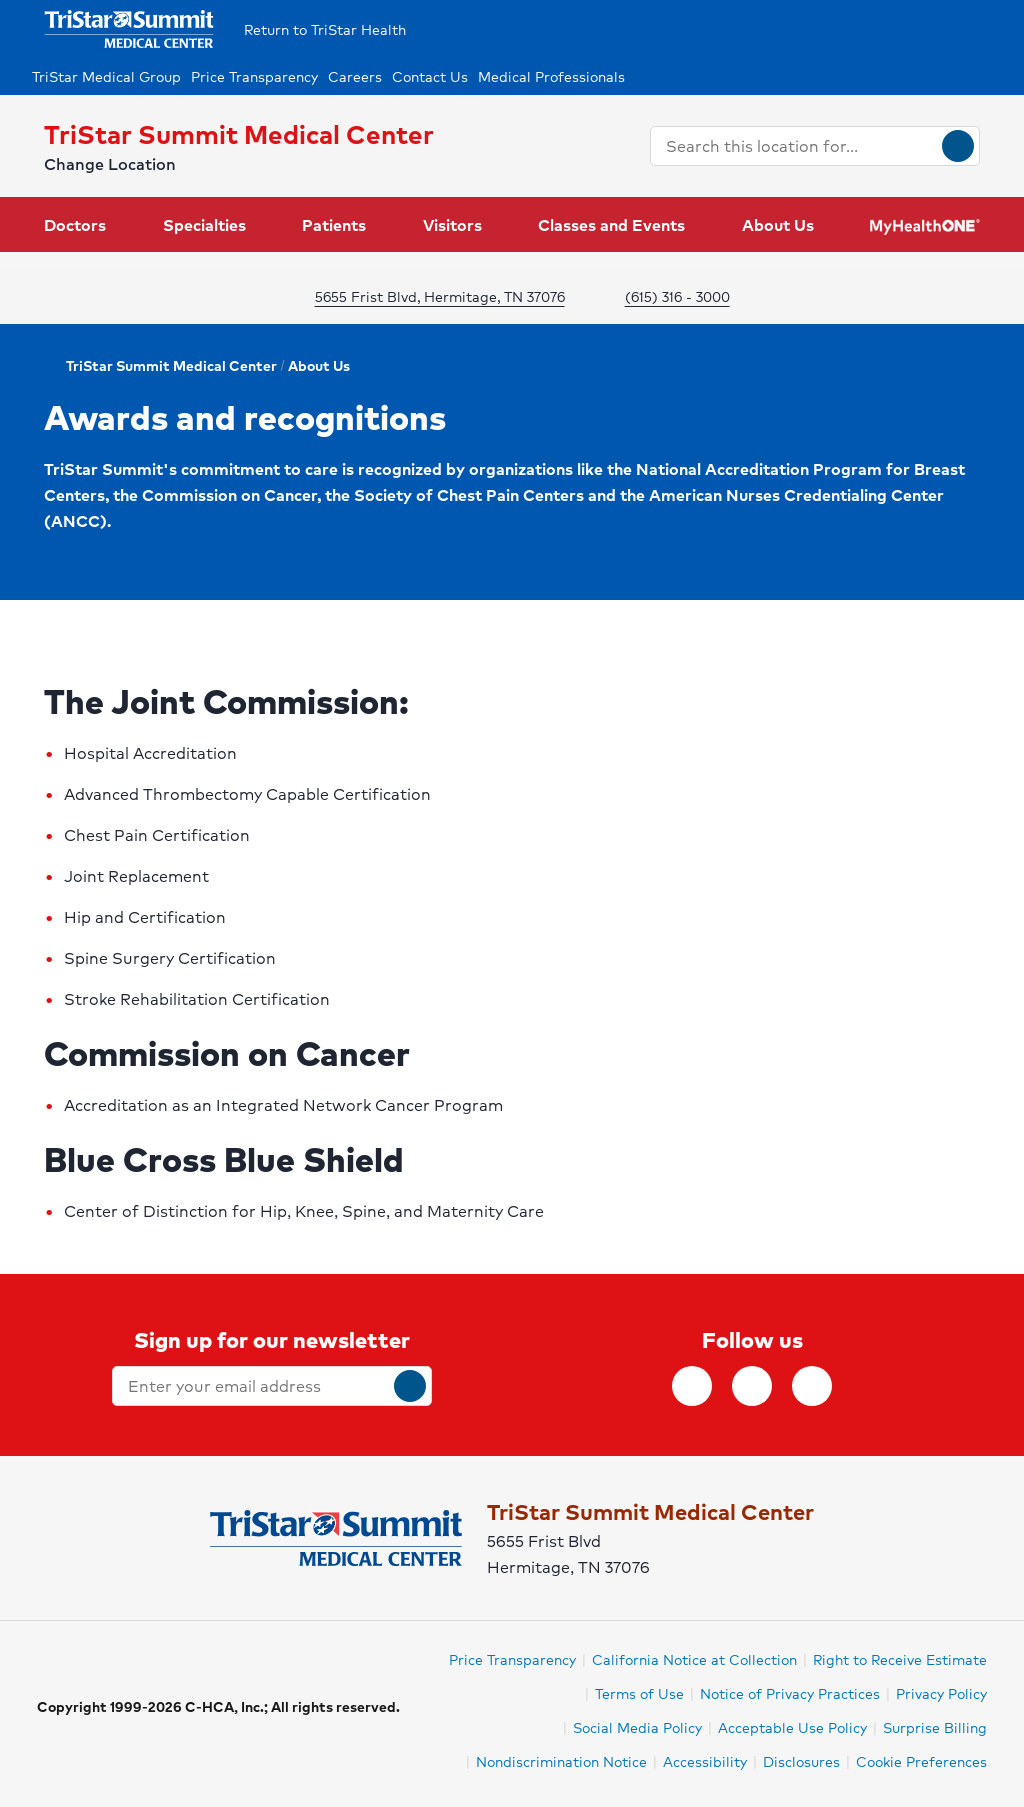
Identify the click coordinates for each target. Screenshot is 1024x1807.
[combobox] (796, 146)
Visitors (452, 224)
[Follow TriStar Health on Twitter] (752, 1386)
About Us (778, 224)
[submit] (410, 1386)
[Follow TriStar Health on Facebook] (692, 1386)
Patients (334, 224)
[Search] (958, 146)
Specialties (204, 224)
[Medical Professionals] (563, 76)
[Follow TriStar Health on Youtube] (812, 1386)
